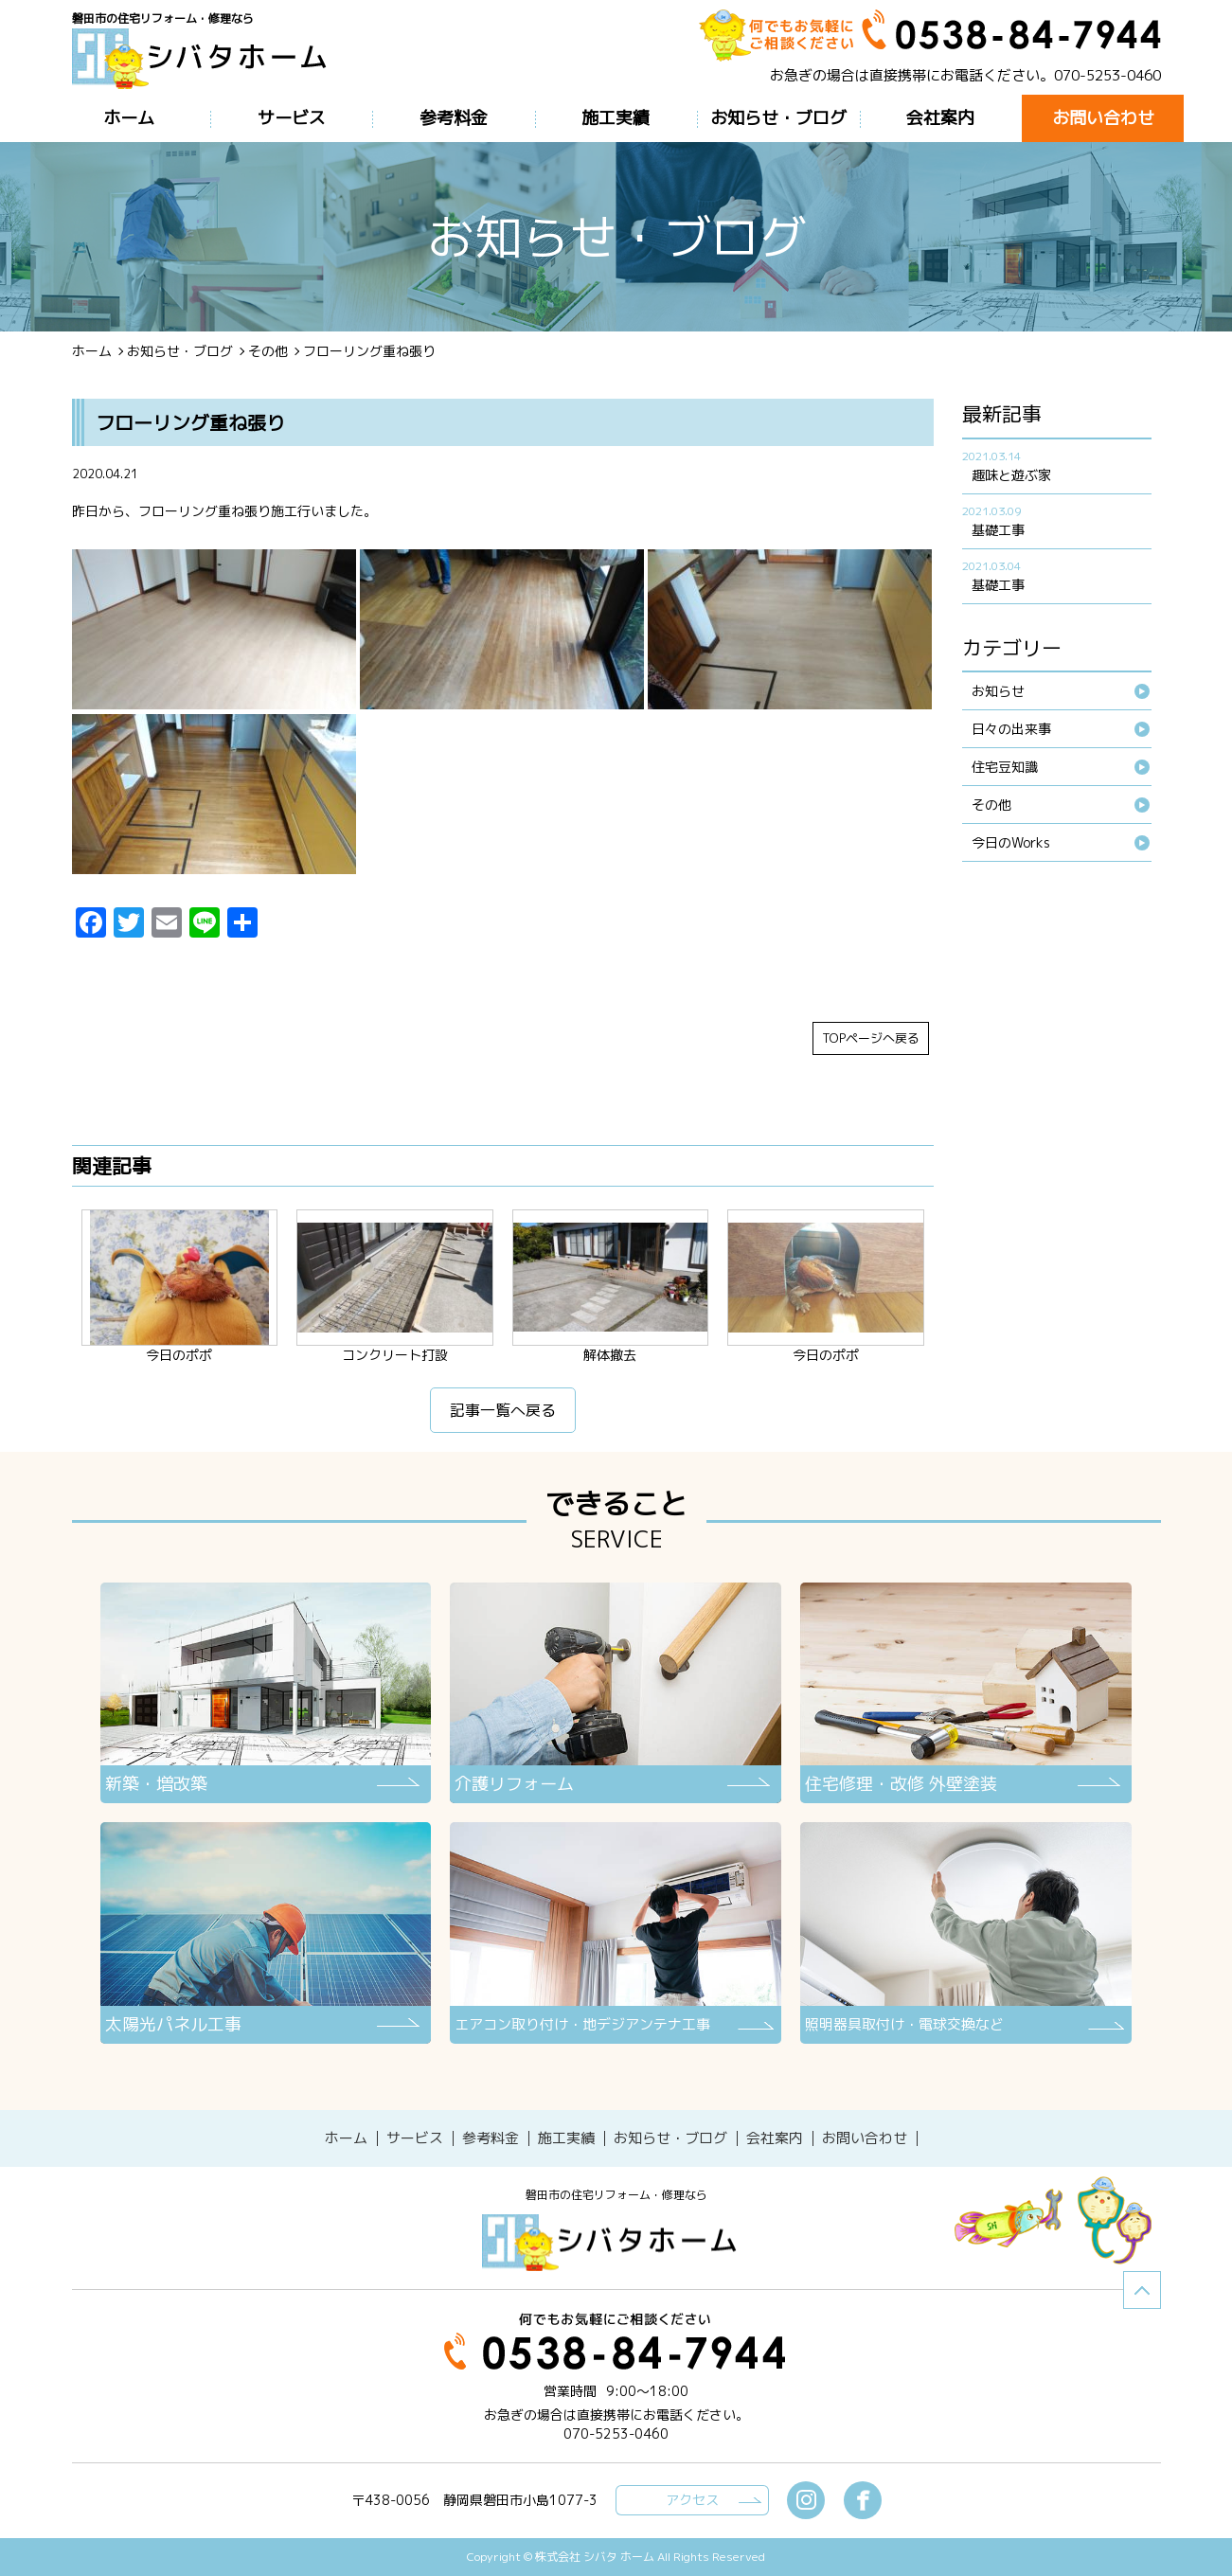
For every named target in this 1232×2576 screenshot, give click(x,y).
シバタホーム (616, 2242)
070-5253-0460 (1107, 75)
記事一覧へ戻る (503, 1410)
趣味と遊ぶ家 (1011, 475)
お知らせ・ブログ (180, 351)
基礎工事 (998, 530)
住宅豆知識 (1005, 767)
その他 (268, 351)
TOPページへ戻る (871, 1037)
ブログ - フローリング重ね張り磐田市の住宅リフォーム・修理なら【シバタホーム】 (206, 59)
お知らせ (998, 691)
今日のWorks (1011, 842)
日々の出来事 (1011, 729)
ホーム (92, 351)
